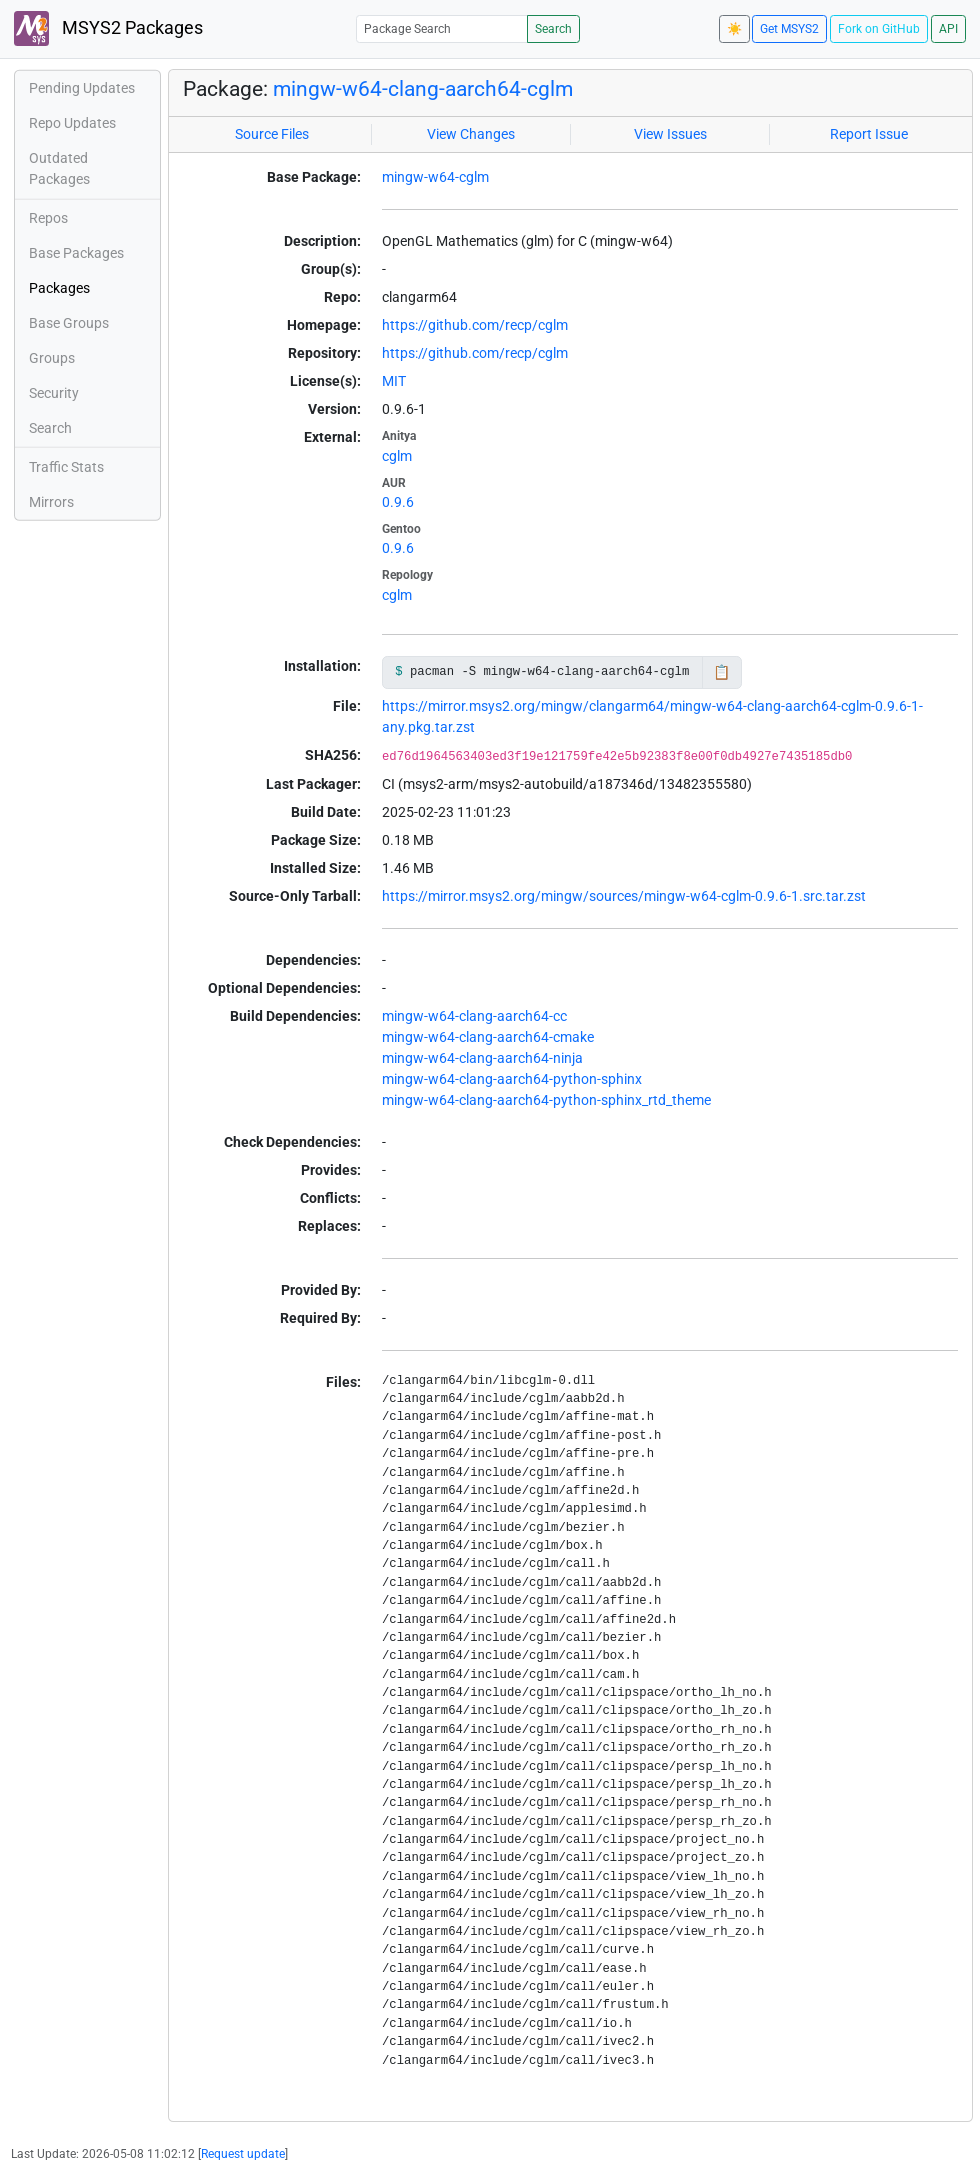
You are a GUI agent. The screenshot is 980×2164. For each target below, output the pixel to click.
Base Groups (69, 323)
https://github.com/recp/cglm (475, 325)
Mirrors (51, 502)
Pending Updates (82, 88)
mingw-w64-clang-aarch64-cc (474, 1016)
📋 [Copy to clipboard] (721, 672)
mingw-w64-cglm (435, 177)
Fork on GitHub (879, 29)
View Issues (670, 134)
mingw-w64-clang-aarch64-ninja (482, 1058)
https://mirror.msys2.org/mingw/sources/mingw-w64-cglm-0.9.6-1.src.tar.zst (624, 896)
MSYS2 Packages (108, 28)
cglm (397, 456)
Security (54, 393)
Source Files (272, 134)
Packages (59, 288)
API (948, 29)
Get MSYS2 (789, 29)
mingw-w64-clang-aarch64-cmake (488, 1037)
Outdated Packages (59, 168)
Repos (48, 218)
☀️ (734, 29)
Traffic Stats (66, 467)
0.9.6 (398, 502)
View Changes (471, 134)
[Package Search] (442, 28)
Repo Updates (72, 123)
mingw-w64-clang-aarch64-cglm (423, 89)
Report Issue (869, 134)
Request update (243, 2154)
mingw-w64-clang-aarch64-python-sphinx (512, 1079)
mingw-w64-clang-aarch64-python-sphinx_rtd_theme (546, 1100)
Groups (52, 358)
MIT (394, 381)
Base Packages (76, 253)
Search (553, 29)
